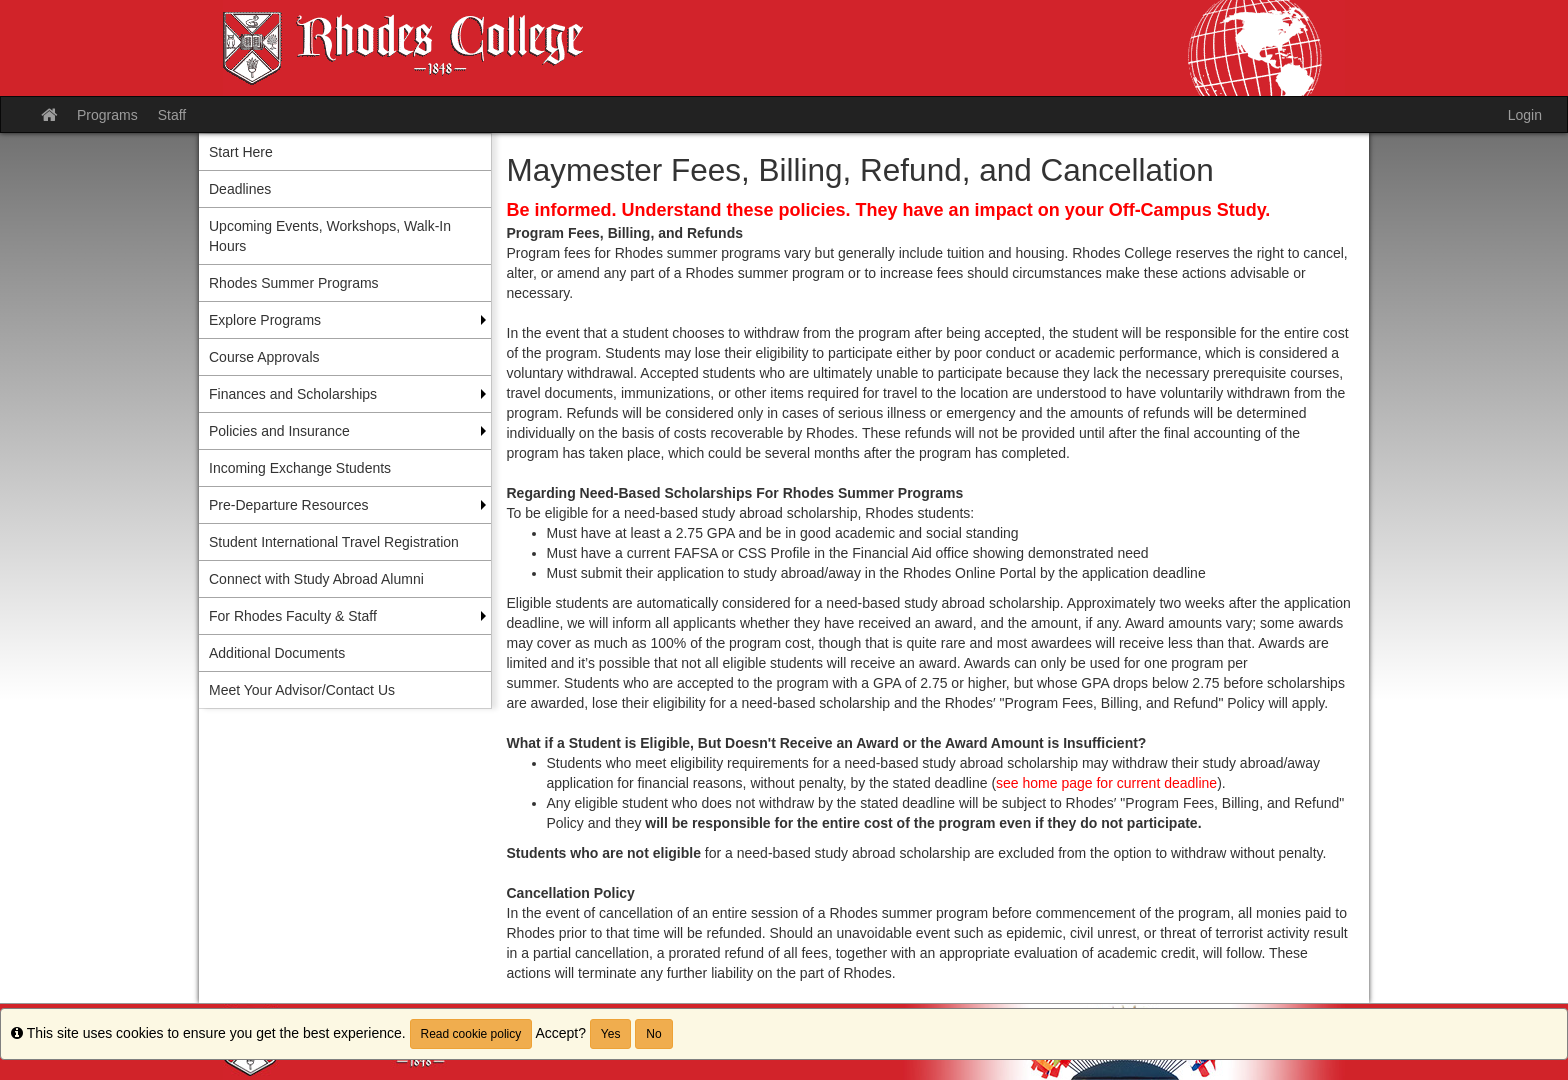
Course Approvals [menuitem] (264, 357)
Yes (611, 1034)
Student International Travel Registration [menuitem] (334, 542)
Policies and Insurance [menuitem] (279, 431)
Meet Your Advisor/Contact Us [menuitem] (302, 690)
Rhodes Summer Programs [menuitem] (294, 283)
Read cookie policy (471, 1034)
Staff (172, 115)
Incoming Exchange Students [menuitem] (300, 468)
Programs (107, 115)
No (653, 1034)
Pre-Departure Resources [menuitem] (289, 505)
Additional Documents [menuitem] (277, 653)
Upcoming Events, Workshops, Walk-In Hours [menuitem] (330, 236)
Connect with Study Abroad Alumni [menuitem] (316, 579)
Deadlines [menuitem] (240, 189)
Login (1525, 115)
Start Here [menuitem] (241, 152)
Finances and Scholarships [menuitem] (293, 394)
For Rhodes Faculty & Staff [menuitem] (293, 616)
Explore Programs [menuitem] (265, 320)
